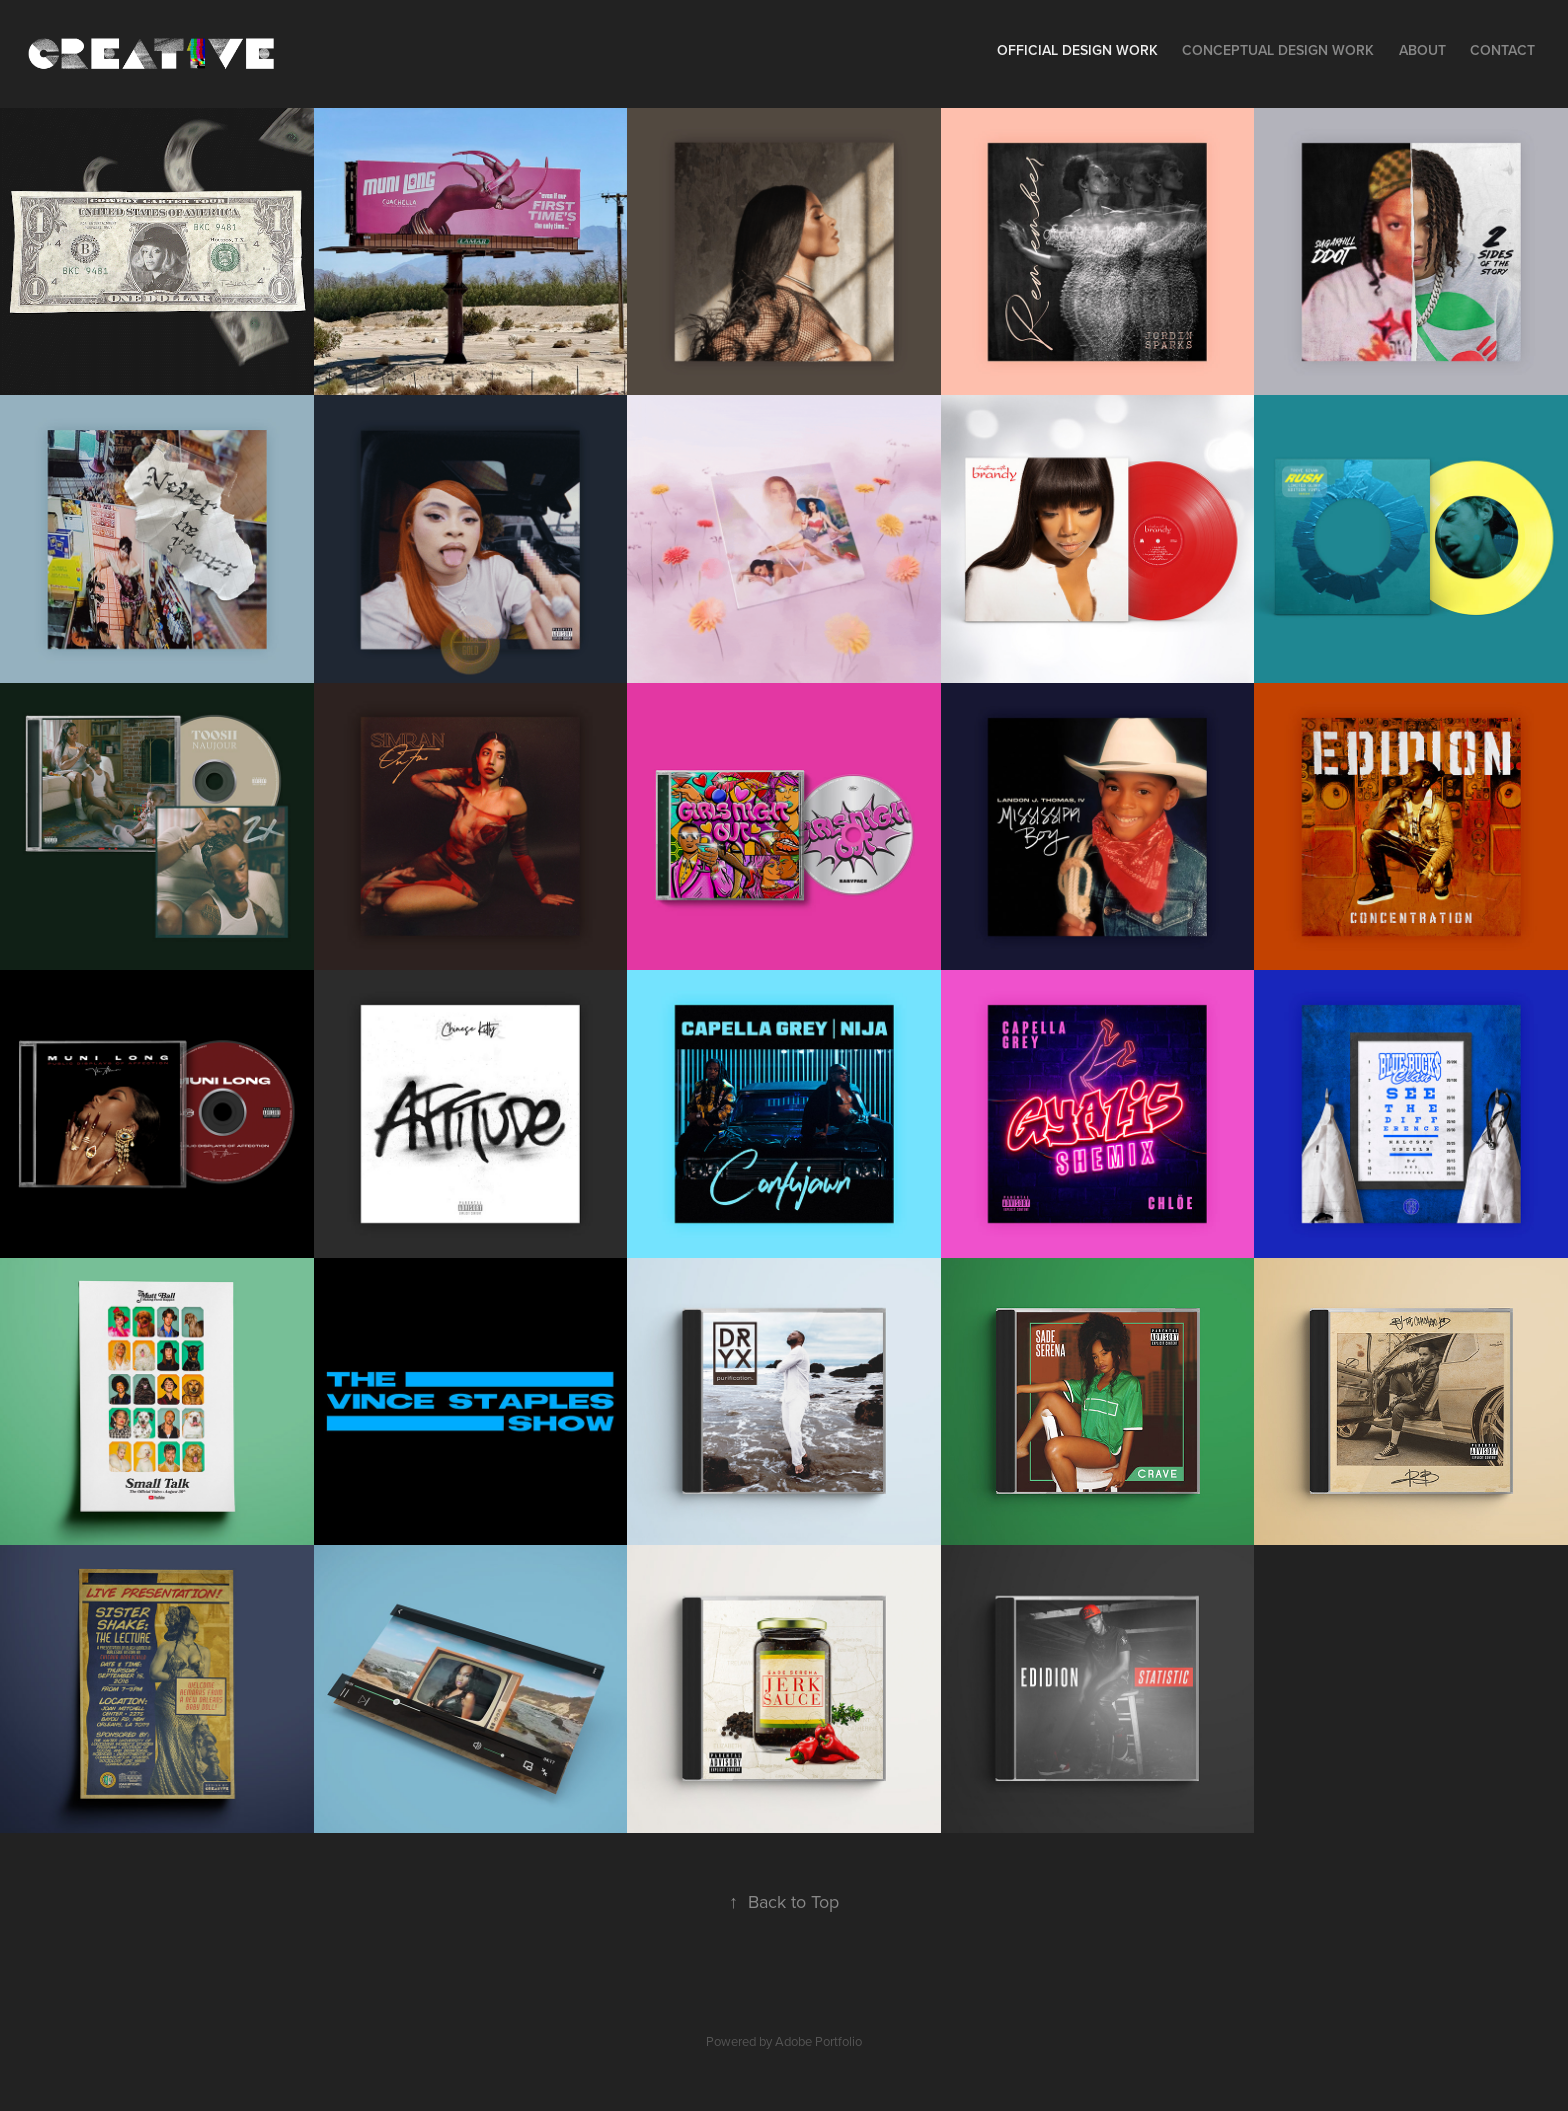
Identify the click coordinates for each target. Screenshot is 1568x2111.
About (1422, 50)
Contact (1502, 50)
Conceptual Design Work (1278, 50)
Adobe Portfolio (818, 2041)
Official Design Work (1077, 50)
